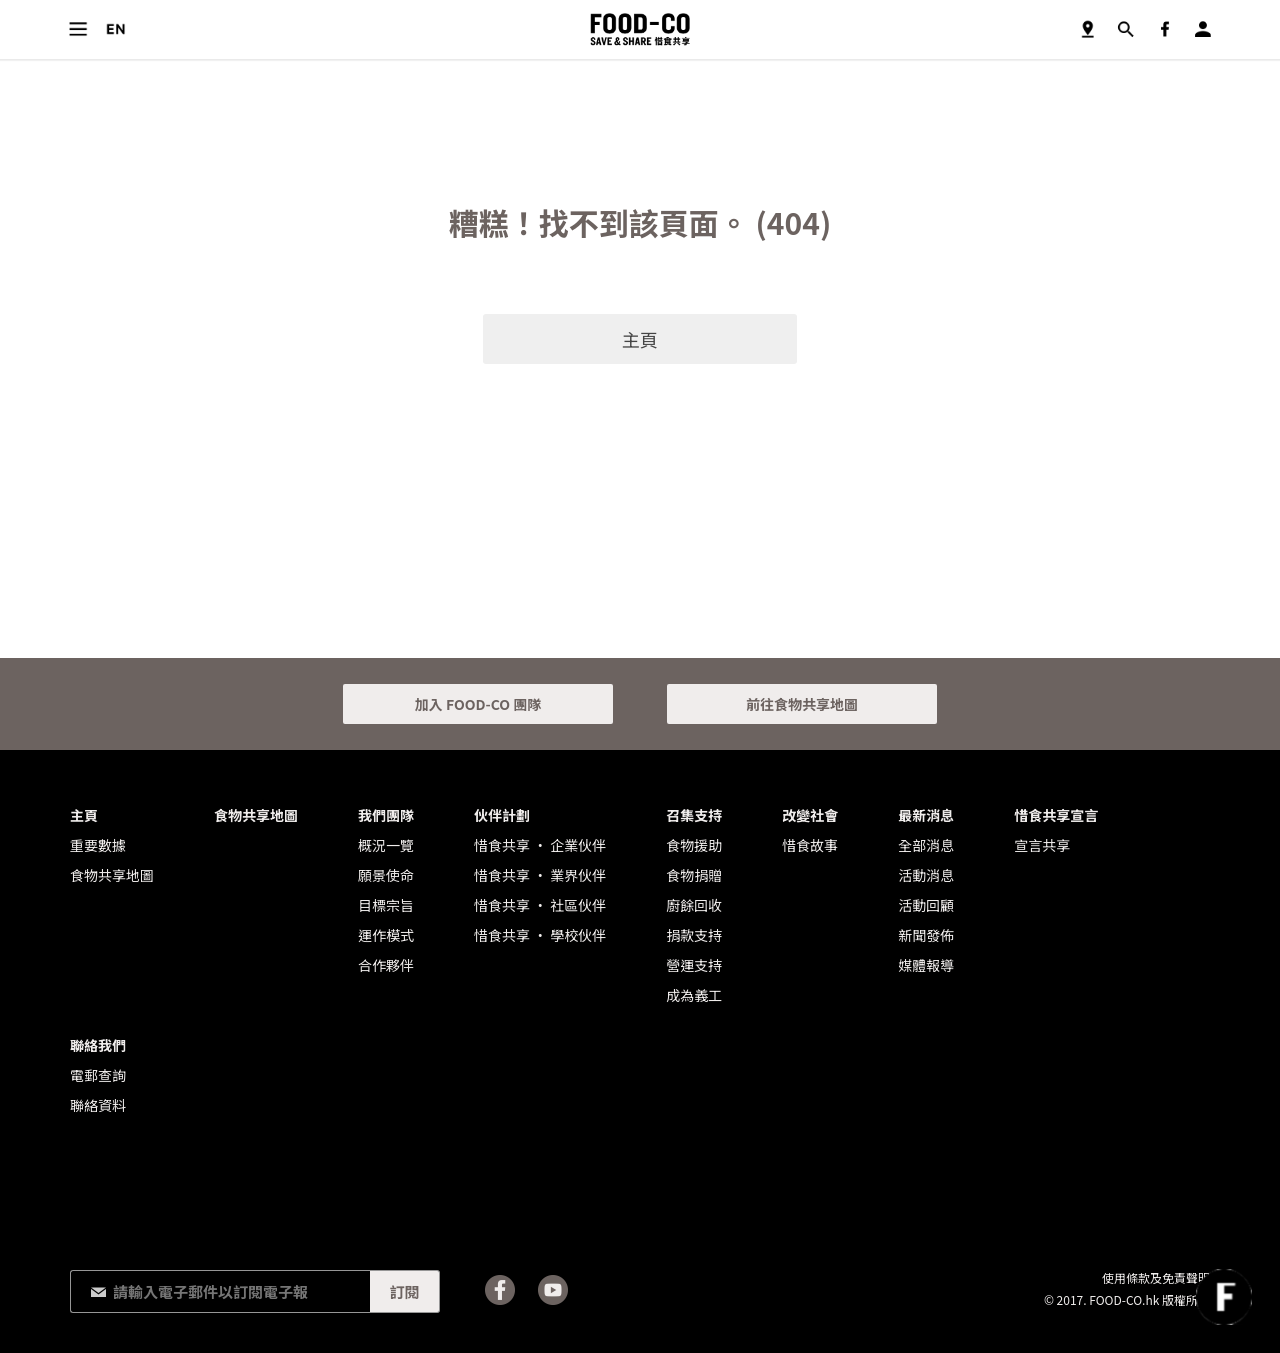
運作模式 (386, 935)
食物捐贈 (694, 875)
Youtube (553, 1290)
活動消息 (926, 875)
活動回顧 (926, 905)
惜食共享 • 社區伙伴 (540, 905)
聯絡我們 (98, 1045)
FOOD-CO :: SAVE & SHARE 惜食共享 (640, 29)
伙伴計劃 (502, 815)
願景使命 (386, 875)
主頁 (640, 339)
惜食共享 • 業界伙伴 (540, 875)
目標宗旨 (386, 905)
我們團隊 (386, 815)
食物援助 (694, 845)
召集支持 (694, 815)
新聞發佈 (926, 935)
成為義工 (694, 995)
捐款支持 (694, 935)
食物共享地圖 (1087, 29)
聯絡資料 (98, 1105)
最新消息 (926, 815)
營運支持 (694, 965)
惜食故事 (810, 845)
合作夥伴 (386, 965)
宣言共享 (1042, 845)
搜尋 (1125, 29)
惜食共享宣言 (1056, 815)
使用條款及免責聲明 (1156, 1277)
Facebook (1164, 29)
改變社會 (810, 815)
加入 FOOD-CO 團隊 (478, 704)
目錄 (77, 29)
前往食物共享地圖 (802, 704)
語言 (115, 29)
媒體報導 (926, 965)
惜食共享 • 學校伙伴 (540, 935)
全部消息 (926, 845)
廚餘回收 (694, 905)
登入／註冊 (1202, 29)
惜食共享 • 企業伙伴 (540, 845)
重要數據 (98, 845)
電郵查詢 (98, 1075)
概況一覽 (386, 845)
